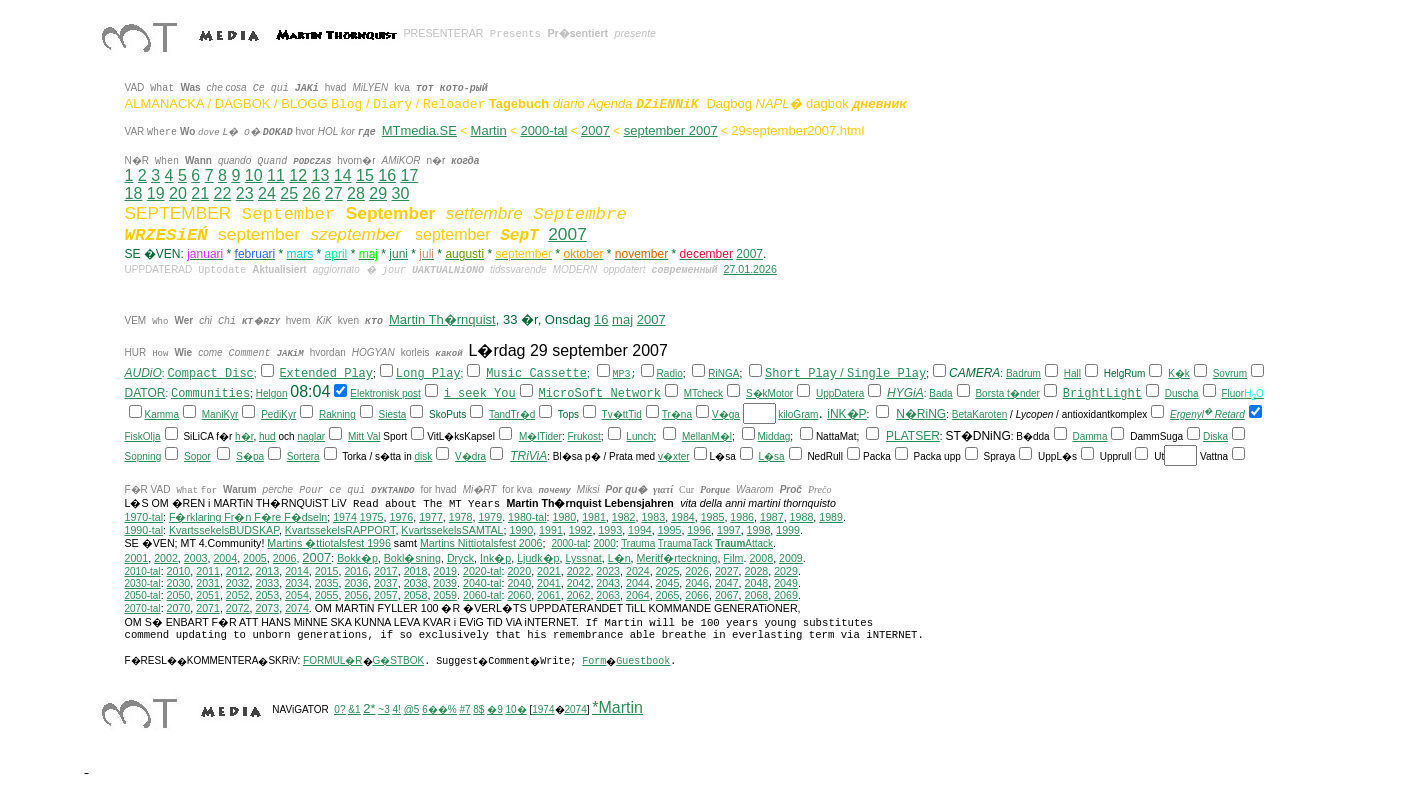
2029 (786, 571)
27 (334, 193)
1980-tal (527, 517)
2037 (386, 583)
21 (200, 193)
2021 (549, 571)
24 (267, 193)
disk (423, 456)
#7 (464, 709)
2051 (208, 595)
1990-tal (144, 530)
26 (312, 193)
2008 (761, 558)
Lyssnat (583, 558)
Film (733, 558)
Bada (940, 393)
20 (178, 193)
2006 (285, 558)
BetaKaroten (980, 414)
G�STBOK (399, 660)
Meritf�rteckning (677, 558)
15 (365, 175)
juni (398, 254)
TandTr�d (512, 414)
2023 (608, 571)
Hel (263, 393)
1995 (670, 530)
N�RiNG (921, 414)
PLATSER (913, 436)
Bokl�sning (412, 558)
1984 (683, 517)
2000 (604, 543)
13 (320, 175)
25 (289, 193)
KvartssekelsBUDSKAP (224, 530)
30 (401, 193)
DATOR (145, 393)
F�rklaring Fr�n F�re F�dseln (248, 517)
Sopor (197, 456)
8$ (478, 709)
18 (134, 193)
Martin (489, 130)
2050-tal (143, 595)
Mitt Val (364, 436)
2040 (519, 583)
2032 (238, 583)
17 (409, 175)
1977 (431, 517)
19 (156, 193)
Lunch (639, 436)
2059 (445, 595)
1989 (831, 517)
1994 (640, 530)
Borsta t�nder (1007, 393)
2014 (297, 571)
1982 (624, 517)
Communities (210, 394)
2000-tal (543, 130)
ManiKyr (220, 414)
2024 (638, 571)
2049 (786, 583)
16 (387, 175)
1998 (759, 530)
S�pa (250, 456)
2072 (238, 608)
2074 (297, 608)
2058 (416, 595)
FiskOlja (143, 436)
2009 (791, 558)
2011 (208, 571)
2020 (519, 571)
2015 (327, 571)
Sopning (143, 456)
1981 (594, 517)
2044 (638, 583)
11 (276, 175)
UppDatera (840, 393)
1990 (521, 530)
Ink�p (495, 558)
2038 (416, 583)
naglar (311, 436)
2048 (757, 583)
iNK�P (846, 414)
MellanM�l (707, 436)
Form (594, 661)
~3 (383, 709)
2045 (668, 583)
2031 (208, 583)
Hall (1072, 373)
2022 (579, 571)
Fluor (1232, 393)
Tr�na (677, 414)
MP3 (622, 374)
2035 (327, 583)
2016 (356, 571)
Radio (670, 373)
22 (223, 193)
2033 (267, 583)
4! (397, 709)
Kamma (162, 414)
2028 (757, 571)
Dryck (460, 558)
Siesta (392, 414)
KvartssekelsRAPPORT (340, 530)
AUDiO (143, 373)
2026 (697, 571)
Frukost (583, 436)
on (281, 393)
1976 (401, 517)
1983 (653, 517)
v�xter (674, 456)
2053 (267, 595)
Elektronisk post (385, 393)
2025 (668, 571)
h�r (244, 436)
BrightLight (1102, 394)
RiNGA (723, 373)
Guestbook (643, 661)
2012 (238, 571)
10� (516, 709)
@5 (412, 709)
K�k (1179, 373)
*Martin (617, 707)
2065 (668, 595)
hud (267, 436)
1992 (581, 530)
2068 (757, 595)
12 (298, 175)
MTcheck (703, 393)
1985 (713, 517)
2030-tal (143, 583)
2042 (579, 583)
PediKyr (278, 414)
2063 (608, 595)
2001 (137, 558)
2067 (727, 595)
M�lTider (540, 436)
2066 (697, 595)
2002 (166, 558)
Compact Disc (210, 374)
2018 (416, 571)
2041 (549, 583)
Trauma (638, 543)
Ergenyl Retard (1207, 414)
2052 (238, 595)
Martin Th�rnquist (442, 319)
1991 (551, 530)
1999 (788, 530)
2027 (727, 571)
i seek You (480, 394)
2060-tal (482, 595)
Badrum (1023, 373)
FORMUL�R (332, 660)
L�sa (771, 456)
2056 (356, 595)
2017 (386, 571)
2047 (727, 583)
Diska (1215, 436)
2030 (179, 583)
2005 (255, 558)
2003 (196, 558)
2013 (267, 571)
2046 (697, 583)
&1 (354, 709)
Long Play (428, 374)
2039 (445, 583)
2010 (179, 571)
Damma (1089, 436)
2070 (179, 608)
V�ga (726, 414)
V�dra (470, 456)
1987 (772, 517)
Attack (744, 543)
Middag (774, 436)
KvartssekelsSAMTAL (452, 530)
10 (254, 175)
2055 (327, 595)
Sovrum (1230, 373)
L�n (619, 558)
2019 (445, 571)
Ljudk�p (538, 558)
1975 (372, 517)
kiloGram (798, 414)
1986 (742, 517)
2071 (208, 608)
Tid (635, 414)
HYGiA (905, 393)
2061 (549, 595)
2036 (356, 583)
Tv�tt (615, 414)
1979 (490, 517)
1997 (729, 530)
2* (369, 708)
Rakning (337, 414)
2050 (179, 595)
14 (343, 175)
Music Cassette (536, 374)
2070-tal (143, 608)
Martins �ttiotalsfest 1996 (329, 543)
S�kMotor (769, 393)
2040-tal (482, 583)
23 (245, 193)
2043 (608, 583)
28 (356, 193)
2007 (595, 130)
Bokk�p (357, 558)
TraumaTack (685, 543)
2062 (579, 595)
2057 (386, 595)
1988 (802, 517)
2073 (267, 608)
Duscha (1182, 393)
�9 (495, 709)
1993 (610, 530)
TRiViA (528, 456)
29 (378, 193)
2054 (297, 595)
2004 (225, 558)
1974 (345, 517)
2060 (519, 595)
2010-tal (143, 571)
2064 (638, 595)
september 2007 (671, 130)
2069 (786, 595)
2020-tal (482, 571)
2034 (297, 583)
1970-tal (144, 517)
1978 (461, 517)
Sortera (303, 456)
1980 (564, 517)
